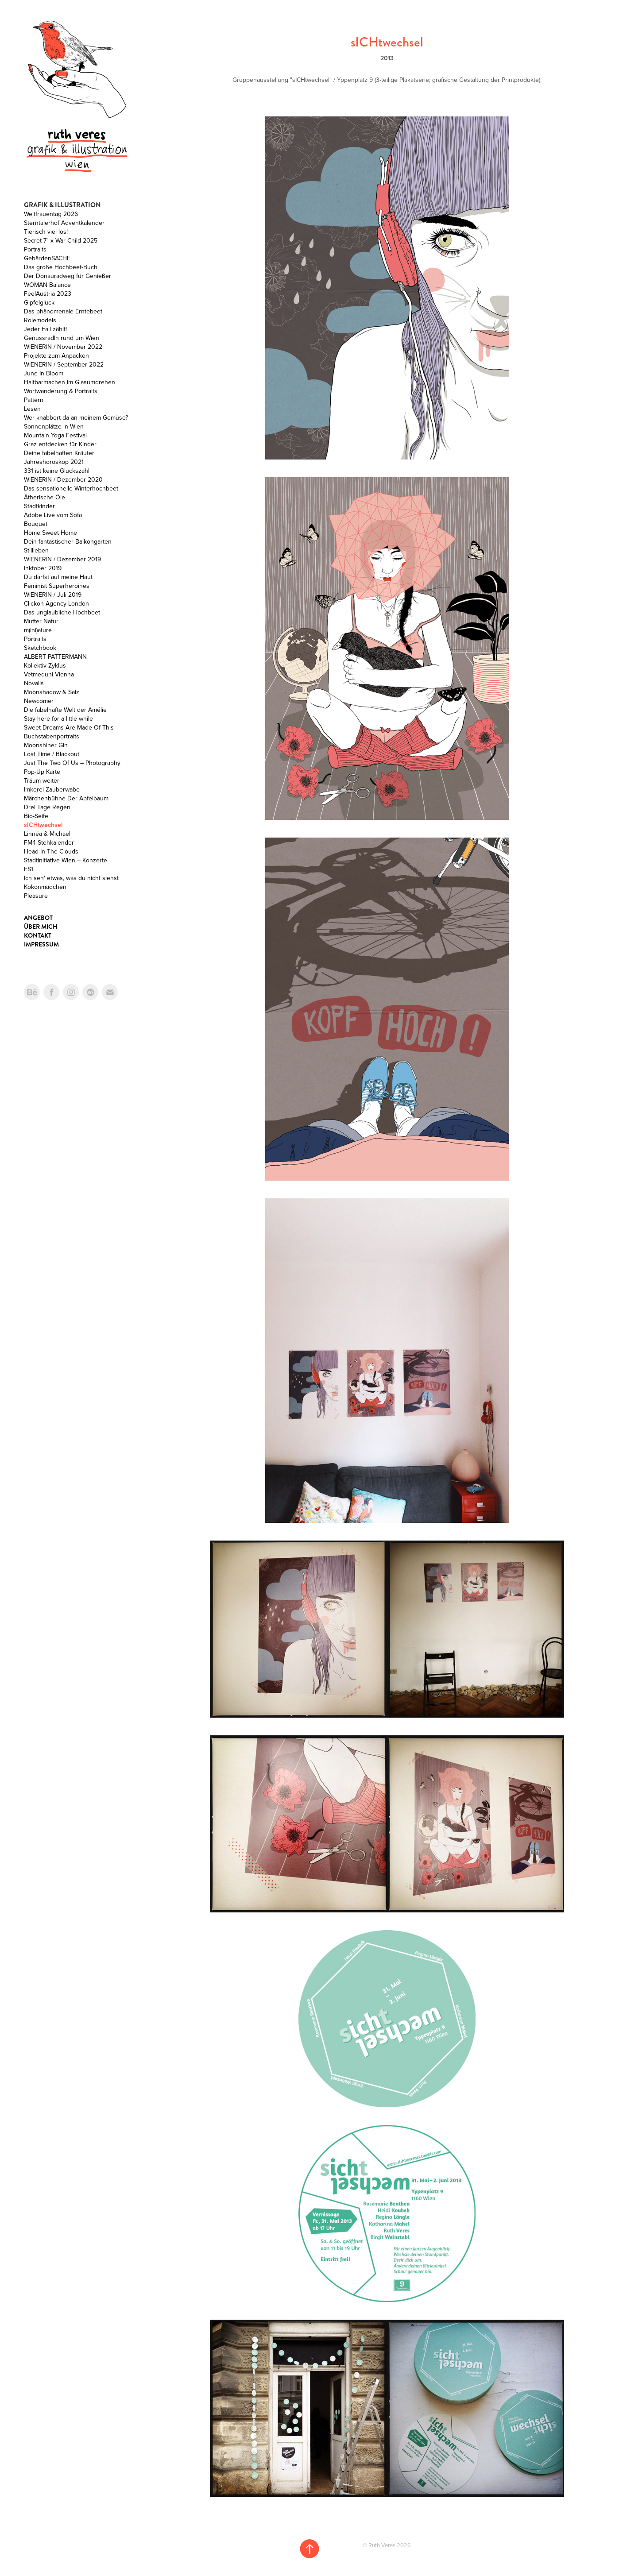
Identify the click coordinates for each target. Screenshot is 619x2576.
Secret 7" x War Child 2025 (60, 240)
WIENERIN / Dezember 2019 (62, 559)
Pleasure (36, 895)
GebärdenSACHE (47, 258)
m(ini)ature (38, 630)
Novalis (34, 683)
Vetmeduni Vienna (49, 674)
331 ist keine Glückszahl (56, 470)
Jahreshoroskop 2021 (54, 461)
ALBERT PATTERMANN (55, 656)
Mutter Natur (41, 621)
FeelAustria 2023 (47, 293)
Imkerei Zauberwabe (52, 789)
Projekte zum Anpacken (56, 355)
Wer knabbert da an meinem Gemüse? (76, 417)
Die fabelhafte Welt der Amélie (65, 709)
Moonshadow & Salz (51, 691)
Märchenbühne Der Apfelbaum (66, 798)
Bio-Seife (36, 815)
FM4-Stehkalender (49, 842)
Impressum (41, 944)
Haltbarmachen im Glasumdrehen (69, 382)
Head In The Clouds (51, 851)
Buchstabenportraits (51, 736)
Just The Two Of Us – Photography (72, 762)
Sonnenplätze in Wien (54, 426)
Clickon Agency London (56, 603)
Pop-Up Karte (42, 771)
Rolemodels (40, 320)
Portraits (35, 249)
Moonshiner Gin (46, 745)
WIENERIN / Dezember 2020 (63, 479)
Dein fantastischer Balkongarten (68, 541)
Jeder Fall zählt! (45, 328)
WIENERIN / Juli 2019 (52, 594)
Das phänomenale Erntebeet (63, 311)
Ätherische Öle (44, 497)
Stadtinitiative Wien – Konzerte (65, 860)
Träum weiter (41, 780)
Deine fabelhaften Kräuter (59, 452)
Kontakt (37, 935)
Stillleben (36, 550)
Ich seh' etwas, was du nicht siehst (71, 877)
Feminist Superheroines (56, 585)
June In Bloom (43, 373)
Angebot (38, 917)
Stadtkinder (39, 506)
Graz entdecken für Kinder (60, 444)
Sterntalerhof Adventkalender (64, 222)
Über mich (41, 926)
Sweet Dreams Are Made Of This (69, 727)
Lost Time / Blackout (51, 753)
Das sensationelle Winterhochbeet (71, 488)
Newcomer (39, 700)
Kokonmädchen (45, 886)
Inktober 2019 (43, 568)
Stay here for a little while (58, 718)
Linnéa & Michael (47, 833)
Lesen (32, 408)
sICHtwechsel (43, 824)
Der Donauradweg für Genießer (67, 275)
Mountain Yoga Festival (55, 435)
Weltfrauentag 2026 (51, 213)
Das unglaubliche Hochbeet (62, 612)
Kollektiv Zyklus (45, 665)
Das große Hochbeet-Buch (60, 267)
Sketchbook (40, 647)
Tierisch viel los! (46, 231)
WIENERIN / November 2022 (63, 346)
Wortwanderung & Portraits (60, 390)
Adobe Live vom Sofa (53, 514)
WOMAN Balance (47, 284)
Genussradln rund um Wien (61, 337)
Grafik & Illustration (62, 205)
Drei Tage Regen (47, 807)
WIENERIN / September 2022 (64, 364)
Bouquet (35, 523)
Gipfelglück (39, 302)
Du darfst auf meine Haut (58, 576)
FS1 (28, 869)
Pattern (33, 399)
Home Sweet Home (50, 532)
